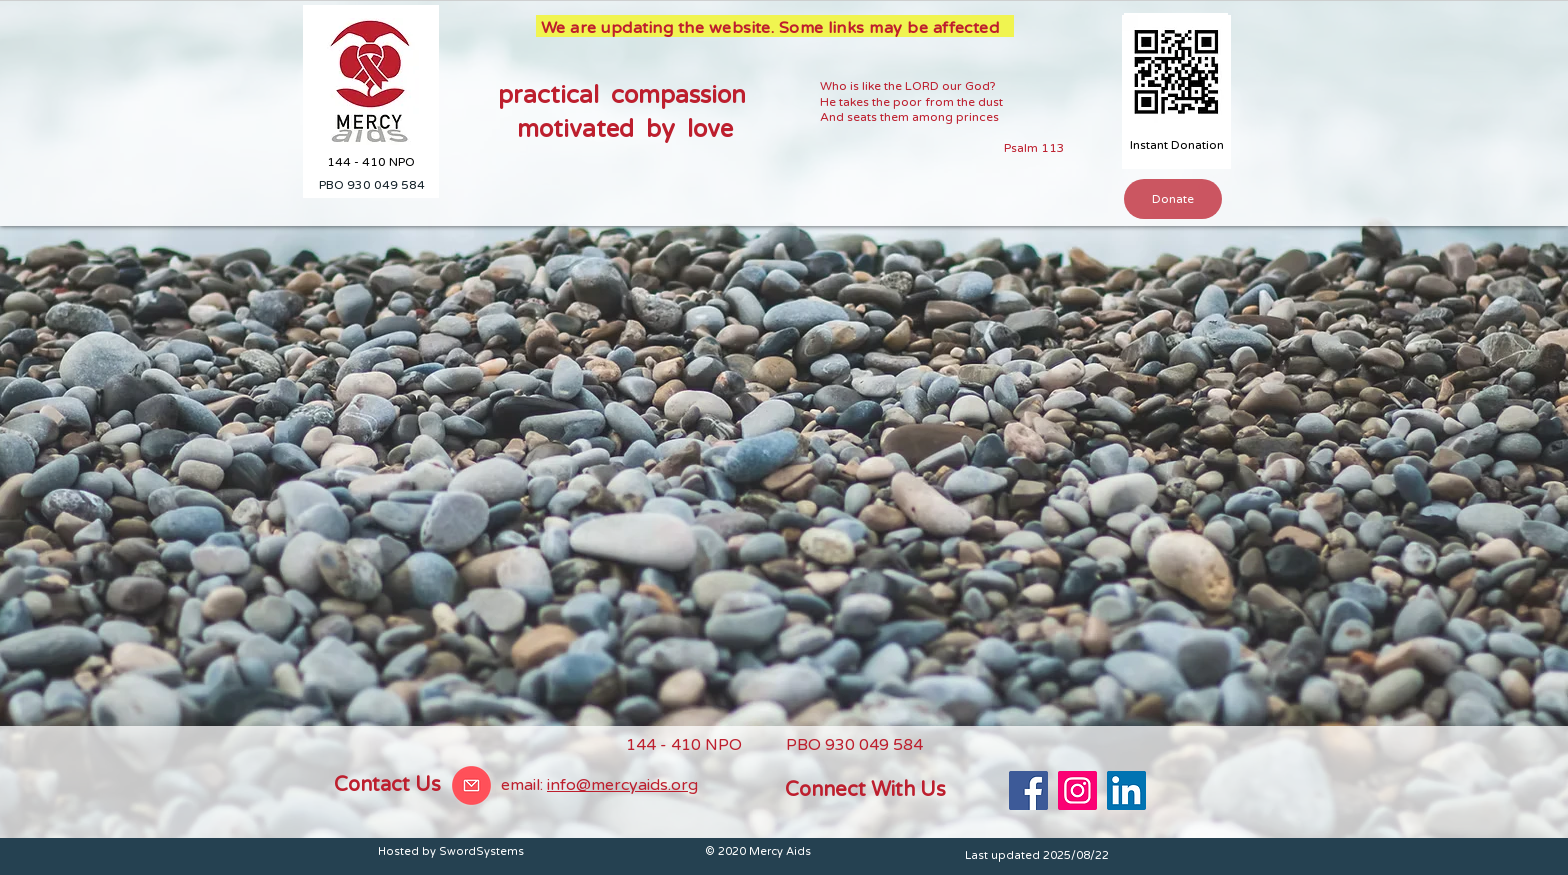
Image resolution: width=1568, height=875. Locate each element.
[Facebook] (1028, 790)
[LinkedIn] (1126, 790)
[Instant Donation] (1176, 145)
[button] (1173, 199)
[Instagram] (1077, 790)
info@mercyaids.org (622, 785)
